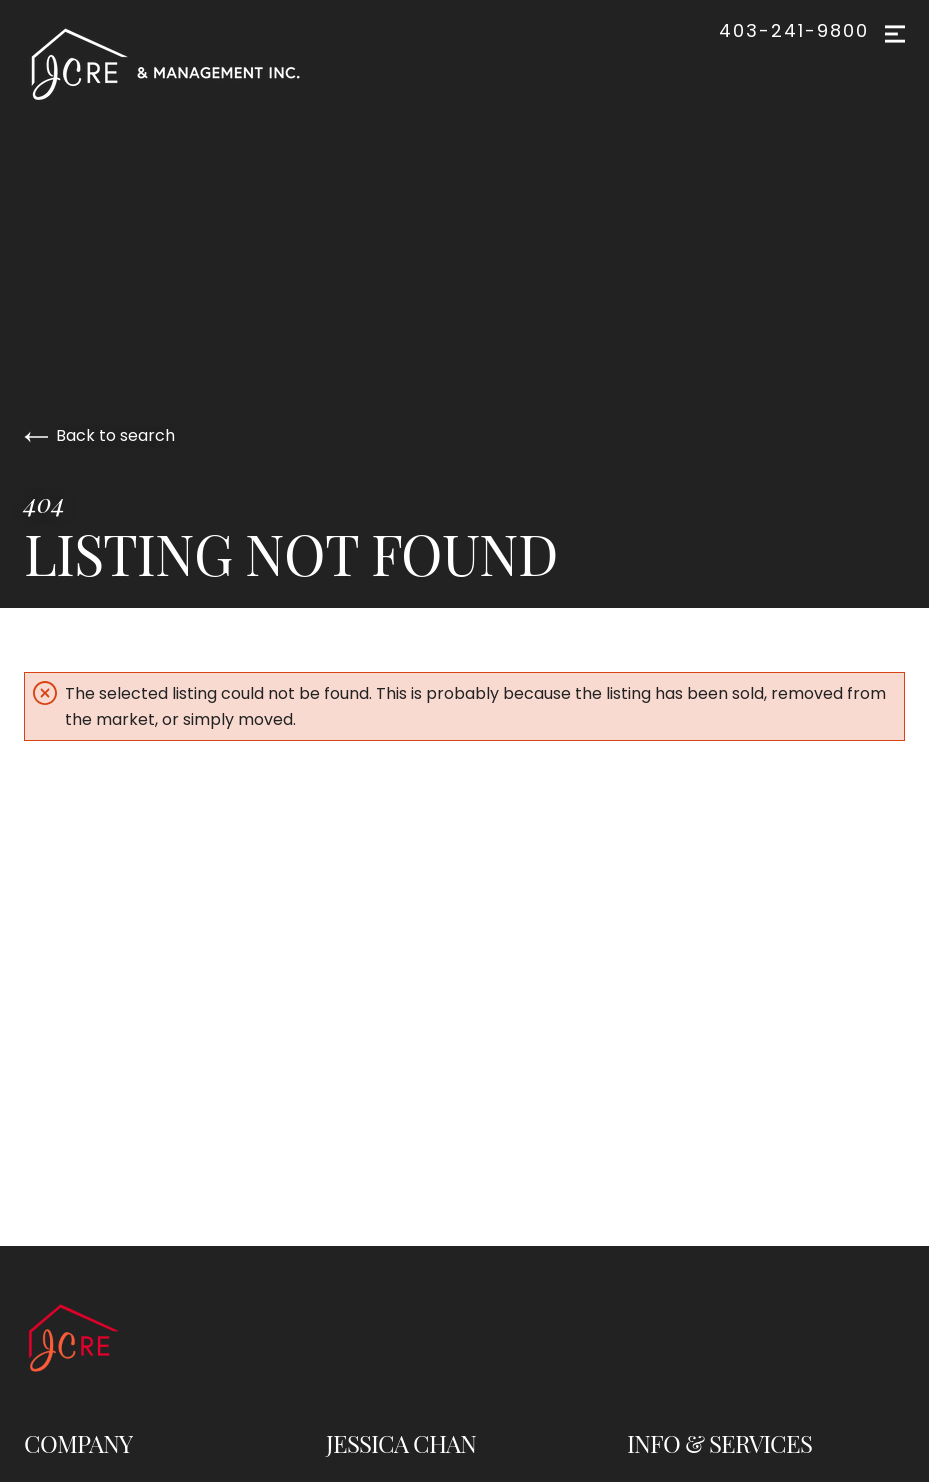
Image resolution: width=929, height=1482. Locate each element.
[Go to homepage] (185, 64)
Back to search (99, 435)
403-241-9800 (794, 31)
